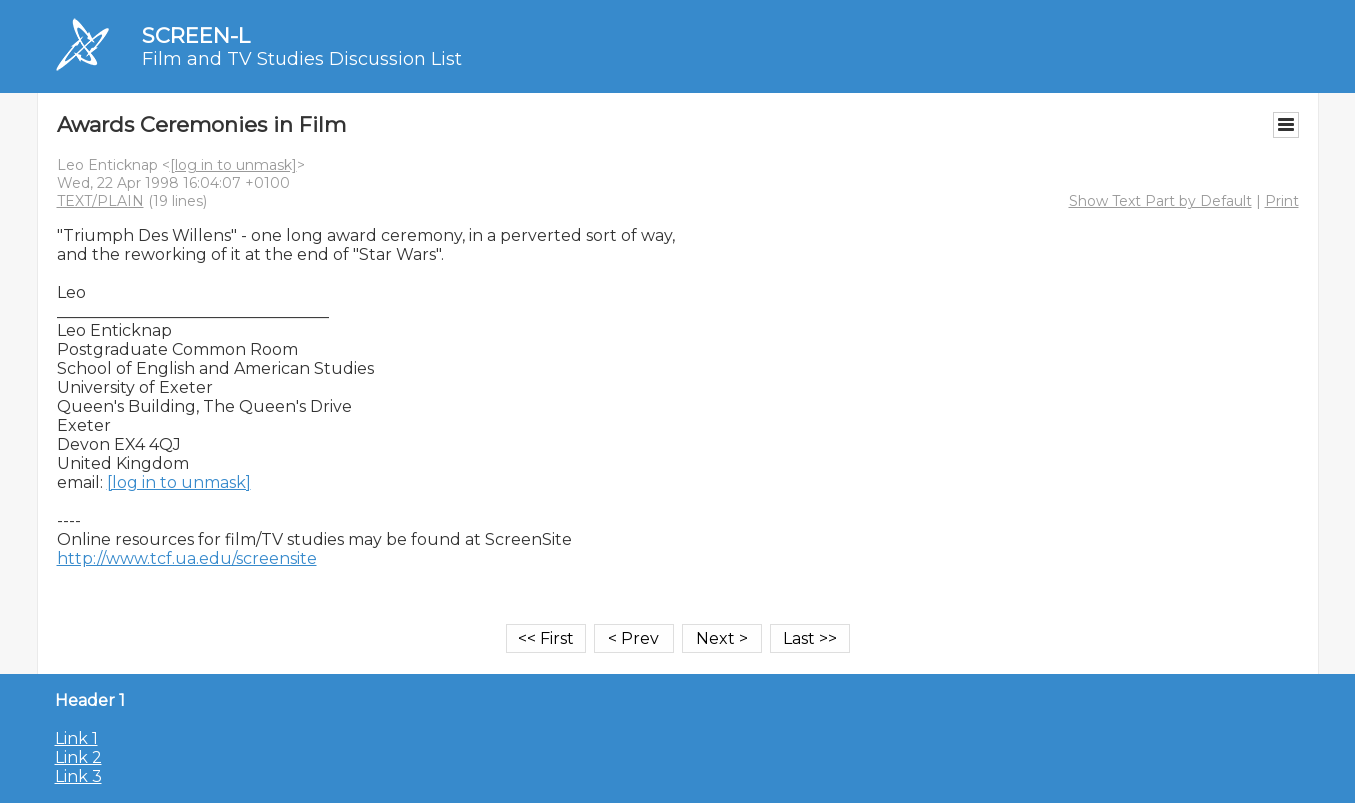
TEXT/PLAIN (100, 201)
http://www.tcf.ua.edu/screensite (187, 558)
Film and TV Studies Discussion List (302, 59)
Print (1282, 201)
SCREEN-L (196, 35)
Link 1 (76, 738)
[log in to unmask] (233, 165)
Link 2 (78, 757)
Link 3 (78, 776)
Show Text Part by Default (1160, 201)
